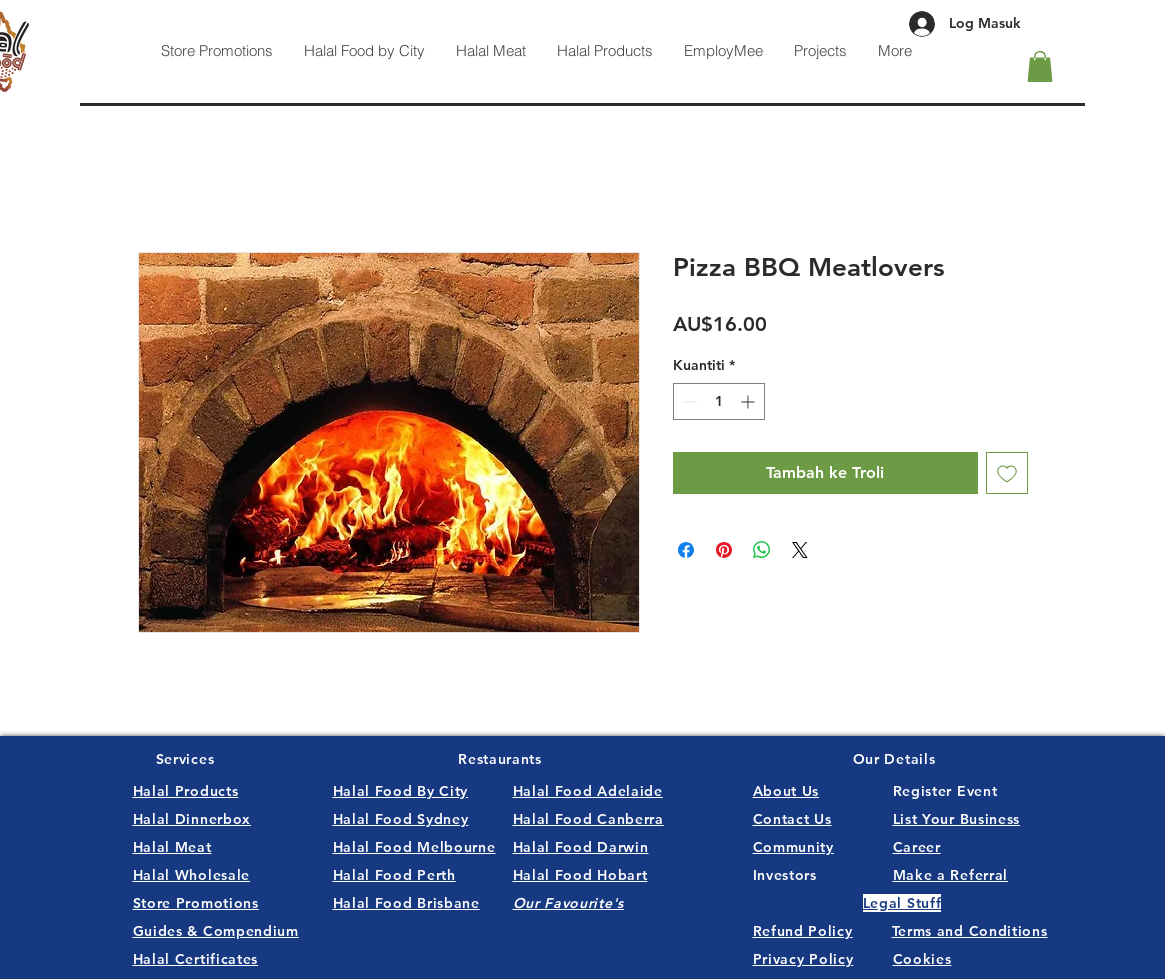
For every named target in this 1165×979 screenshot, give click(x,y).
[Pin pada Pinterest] (724, 550)
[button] (1040, 66)
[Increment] (749, 401)
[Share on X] (800, 550)
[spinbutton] (719, 401)
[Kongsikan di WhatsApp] (762, 550)
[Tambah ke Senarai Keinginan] (1007, 473)
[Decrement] (688, 401)
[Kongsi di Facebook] (686, 550)
